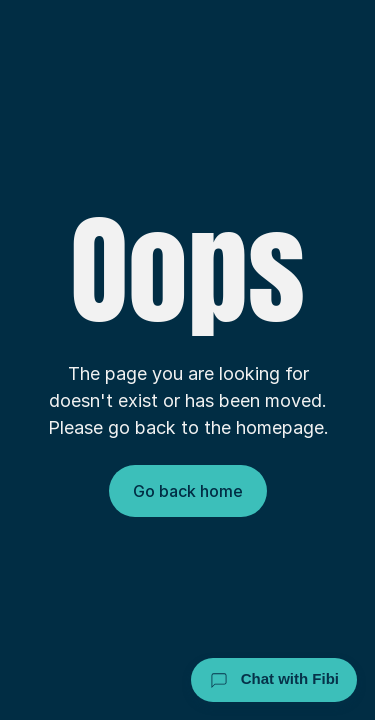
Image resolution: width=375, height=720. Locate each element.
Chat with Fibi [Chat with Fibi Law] (274, 680)
